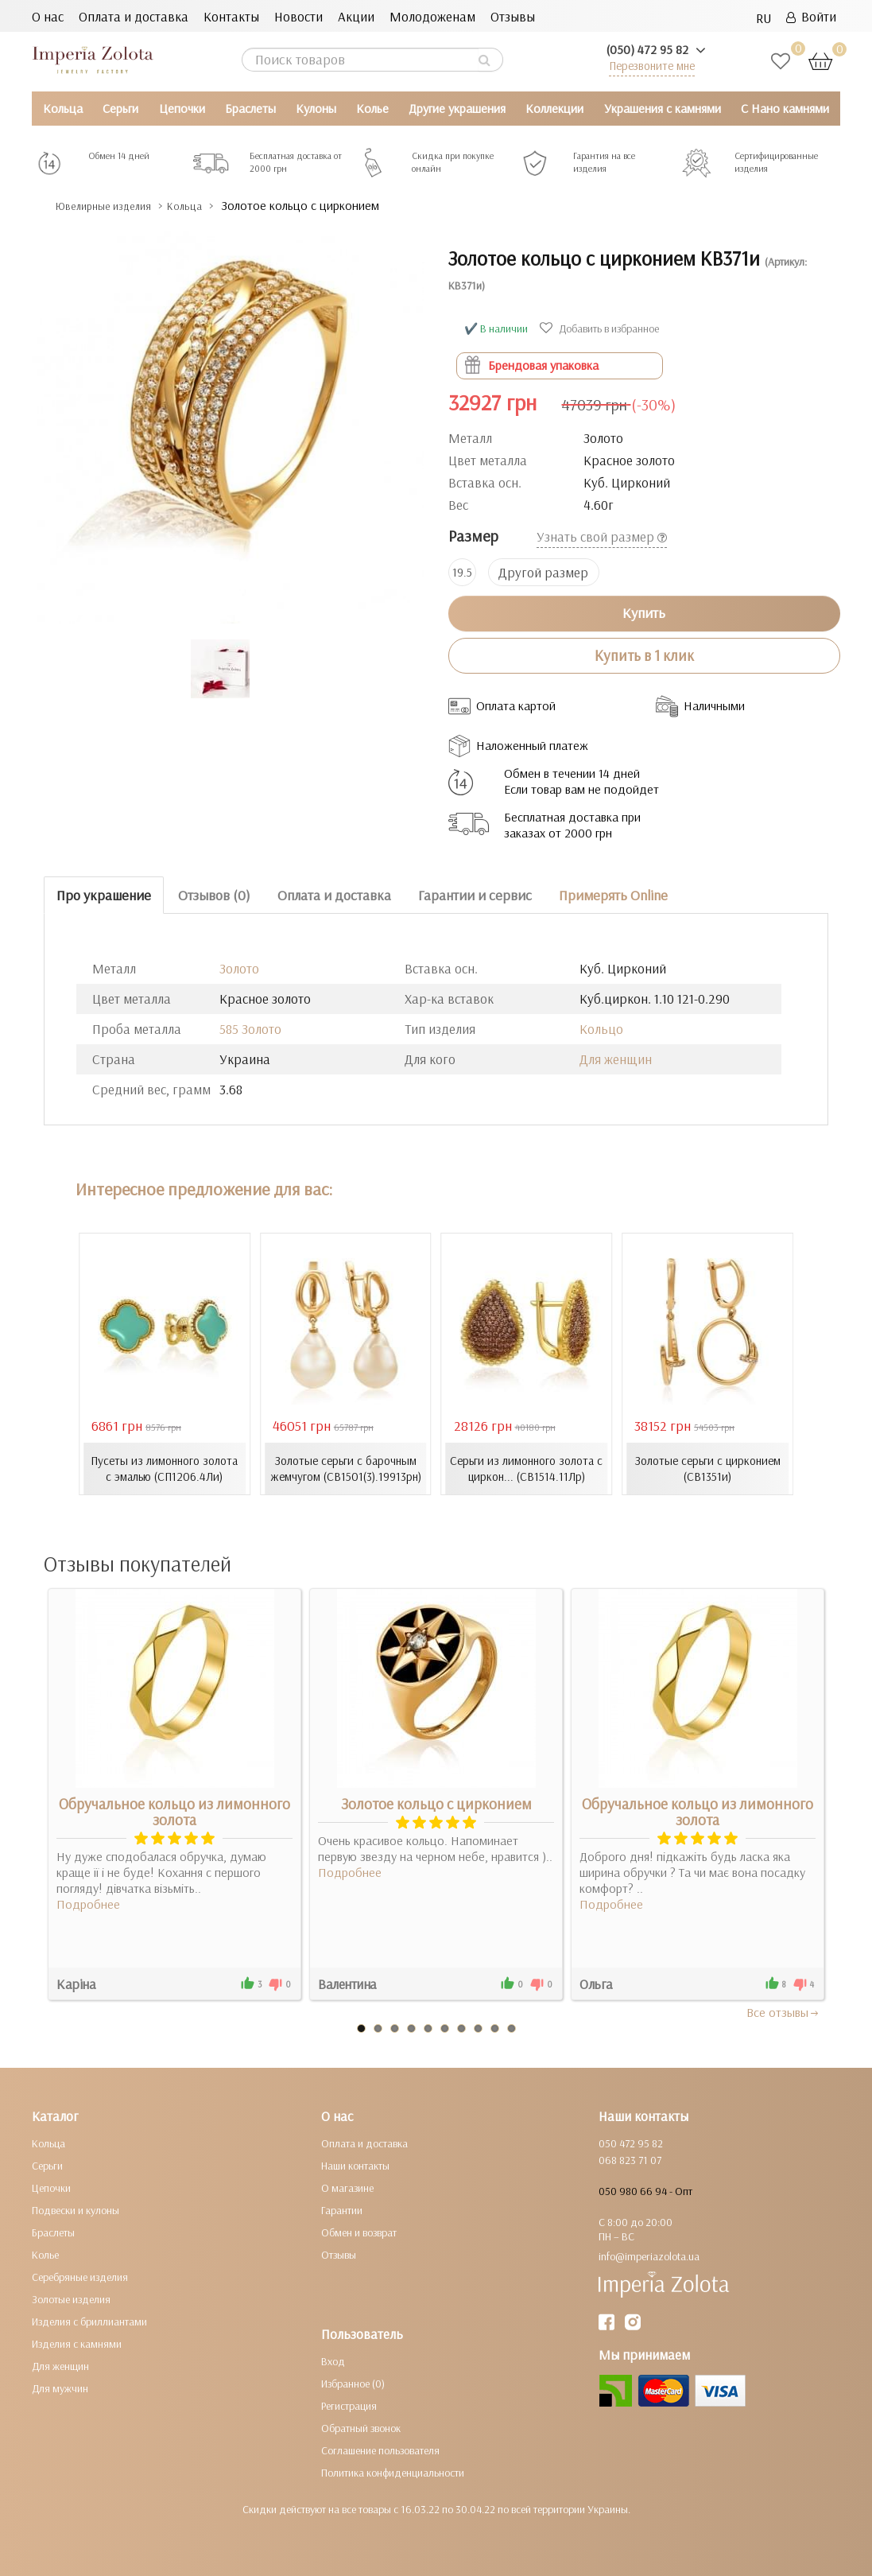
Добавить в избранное (601, 328)
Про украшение (103, 895)
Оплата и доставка (133, 16)
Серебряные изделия (80, 2277)
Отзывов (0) (214, 895)
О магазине (347, 2188)
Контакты (231, 16)
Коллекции (554, 108)
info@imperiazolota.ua (649, 2256)
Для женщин (615, 1059)
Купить (643, 613)
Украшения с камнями (662, 108)
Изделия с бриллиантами (89, 2321)
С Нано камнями (785, 108)
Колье (372, 108)
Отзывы (512, 16)
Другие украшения (457, 108)
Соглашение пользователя (380, 2450)
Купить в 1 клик (644, 655)
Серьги (120, 108)
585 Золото (250, 1028)
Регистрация (349, 2406)
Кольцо (601, 1028)
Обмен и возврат (359, 2232)
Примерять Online (613, 895)
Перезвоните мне (652, 65)
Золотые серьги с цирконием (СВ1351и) (708, 1469)
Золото (239, 968)
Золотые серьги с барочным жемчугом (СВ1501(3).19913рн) (345, 1469)
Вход (333, 2361)
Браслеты (250, 108)
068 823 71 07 (630, 2160)
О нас (48, 16)
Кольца (63, 108)
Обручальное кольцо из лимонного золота (174, 1811)
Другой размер (543, 572)
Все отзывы (783, 2012)
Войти (811, 16)
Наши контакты (355, 2165)
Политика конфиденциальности (392, 2472)
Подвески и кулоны (75, 2210)
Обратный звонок (361, 2428)
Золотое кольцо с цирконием (436, 1803)
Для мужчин (60, 2388)
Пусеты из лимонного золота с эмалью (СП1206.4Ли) (165, 1469)
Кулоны (316, 108)
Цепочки (182, 108)
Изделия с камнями (77, 2344)
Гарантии (341, 2210)
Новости (298, 16)
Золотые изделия (71, 2299)
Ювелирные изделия (116, 205)
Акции (356, 16)
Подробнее (88, 1904)
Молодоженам (432, 16)
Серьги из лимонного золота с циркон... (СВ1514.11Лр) (526, 1469)
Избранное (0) (353, 2383)
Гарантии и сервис (475, 895)
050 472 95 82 (631, 2143)
